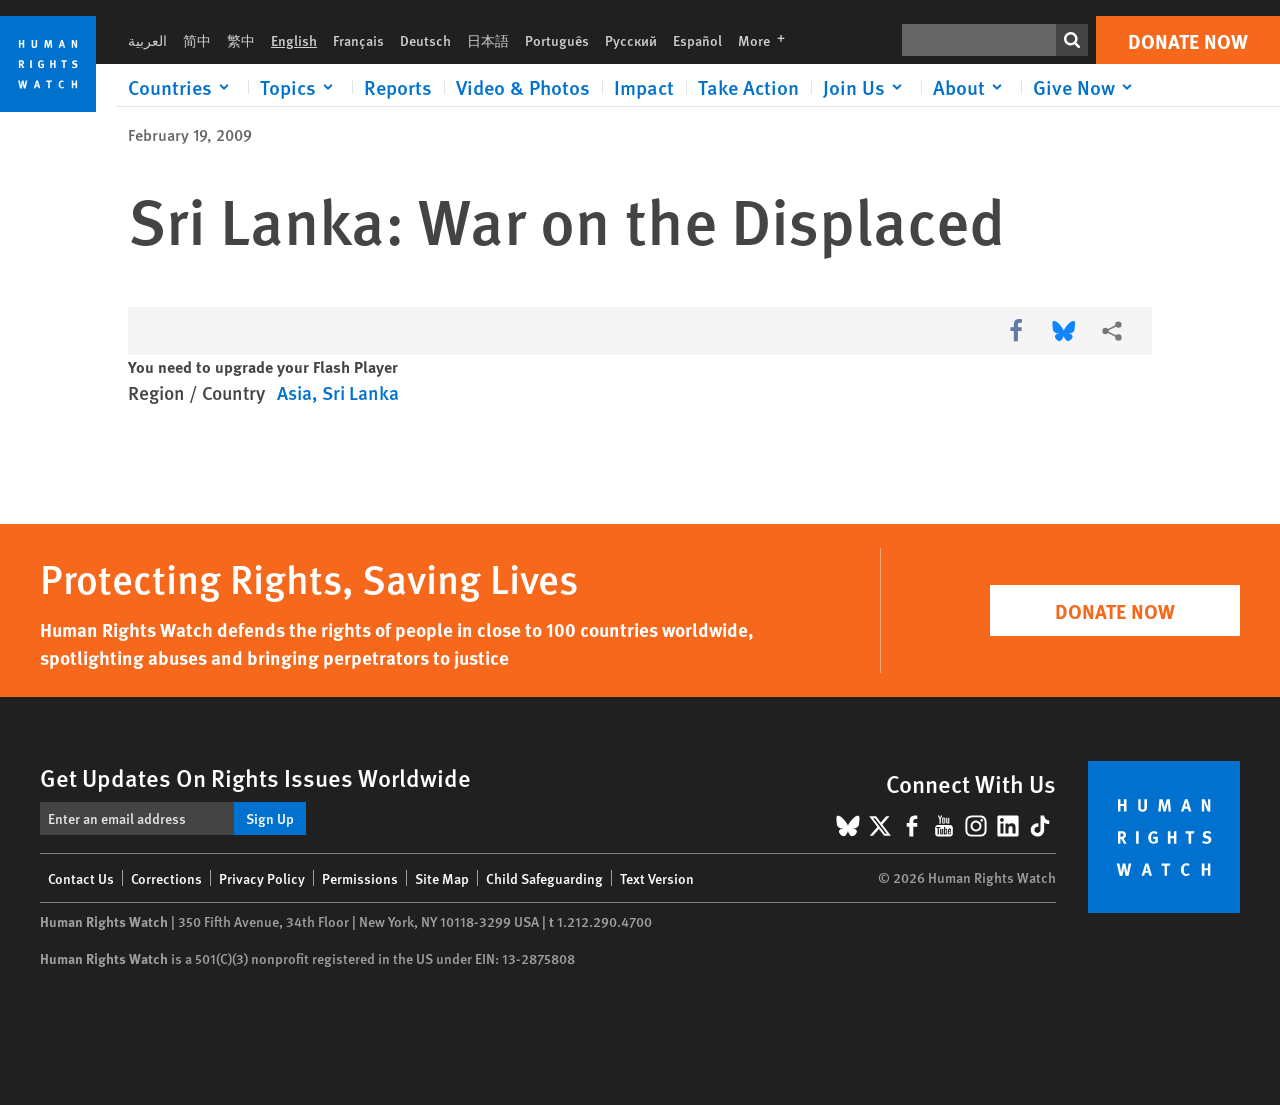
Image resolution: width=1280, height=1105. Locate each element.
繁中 (241, 40)
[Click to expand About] (971, 87)
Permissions (360, 878)
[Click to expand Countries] (182, 87)
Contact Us (81, 878)
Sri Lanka (360, 392)
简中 (197, 40)
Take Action (748, 87)
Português (557, 40)
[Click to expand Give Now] (1086, 87)
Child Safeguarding (544, 878)
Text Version (657, 878)
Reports (398, 87)
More (767, 40)
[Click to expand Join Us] (866, 87)
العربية (147, 40)
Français (358, 40)
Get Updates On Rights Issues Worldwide (255, 777)
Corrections (166, 878)
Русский (631, 40)
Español (697, 40)
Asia (294, 392)
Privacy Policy (262, 878)
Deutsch (425, 40)
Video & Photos (523, 87)
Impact (644, 87)
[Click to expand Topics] (300, 87)
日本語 (488, 40)
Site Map (442, 878)
